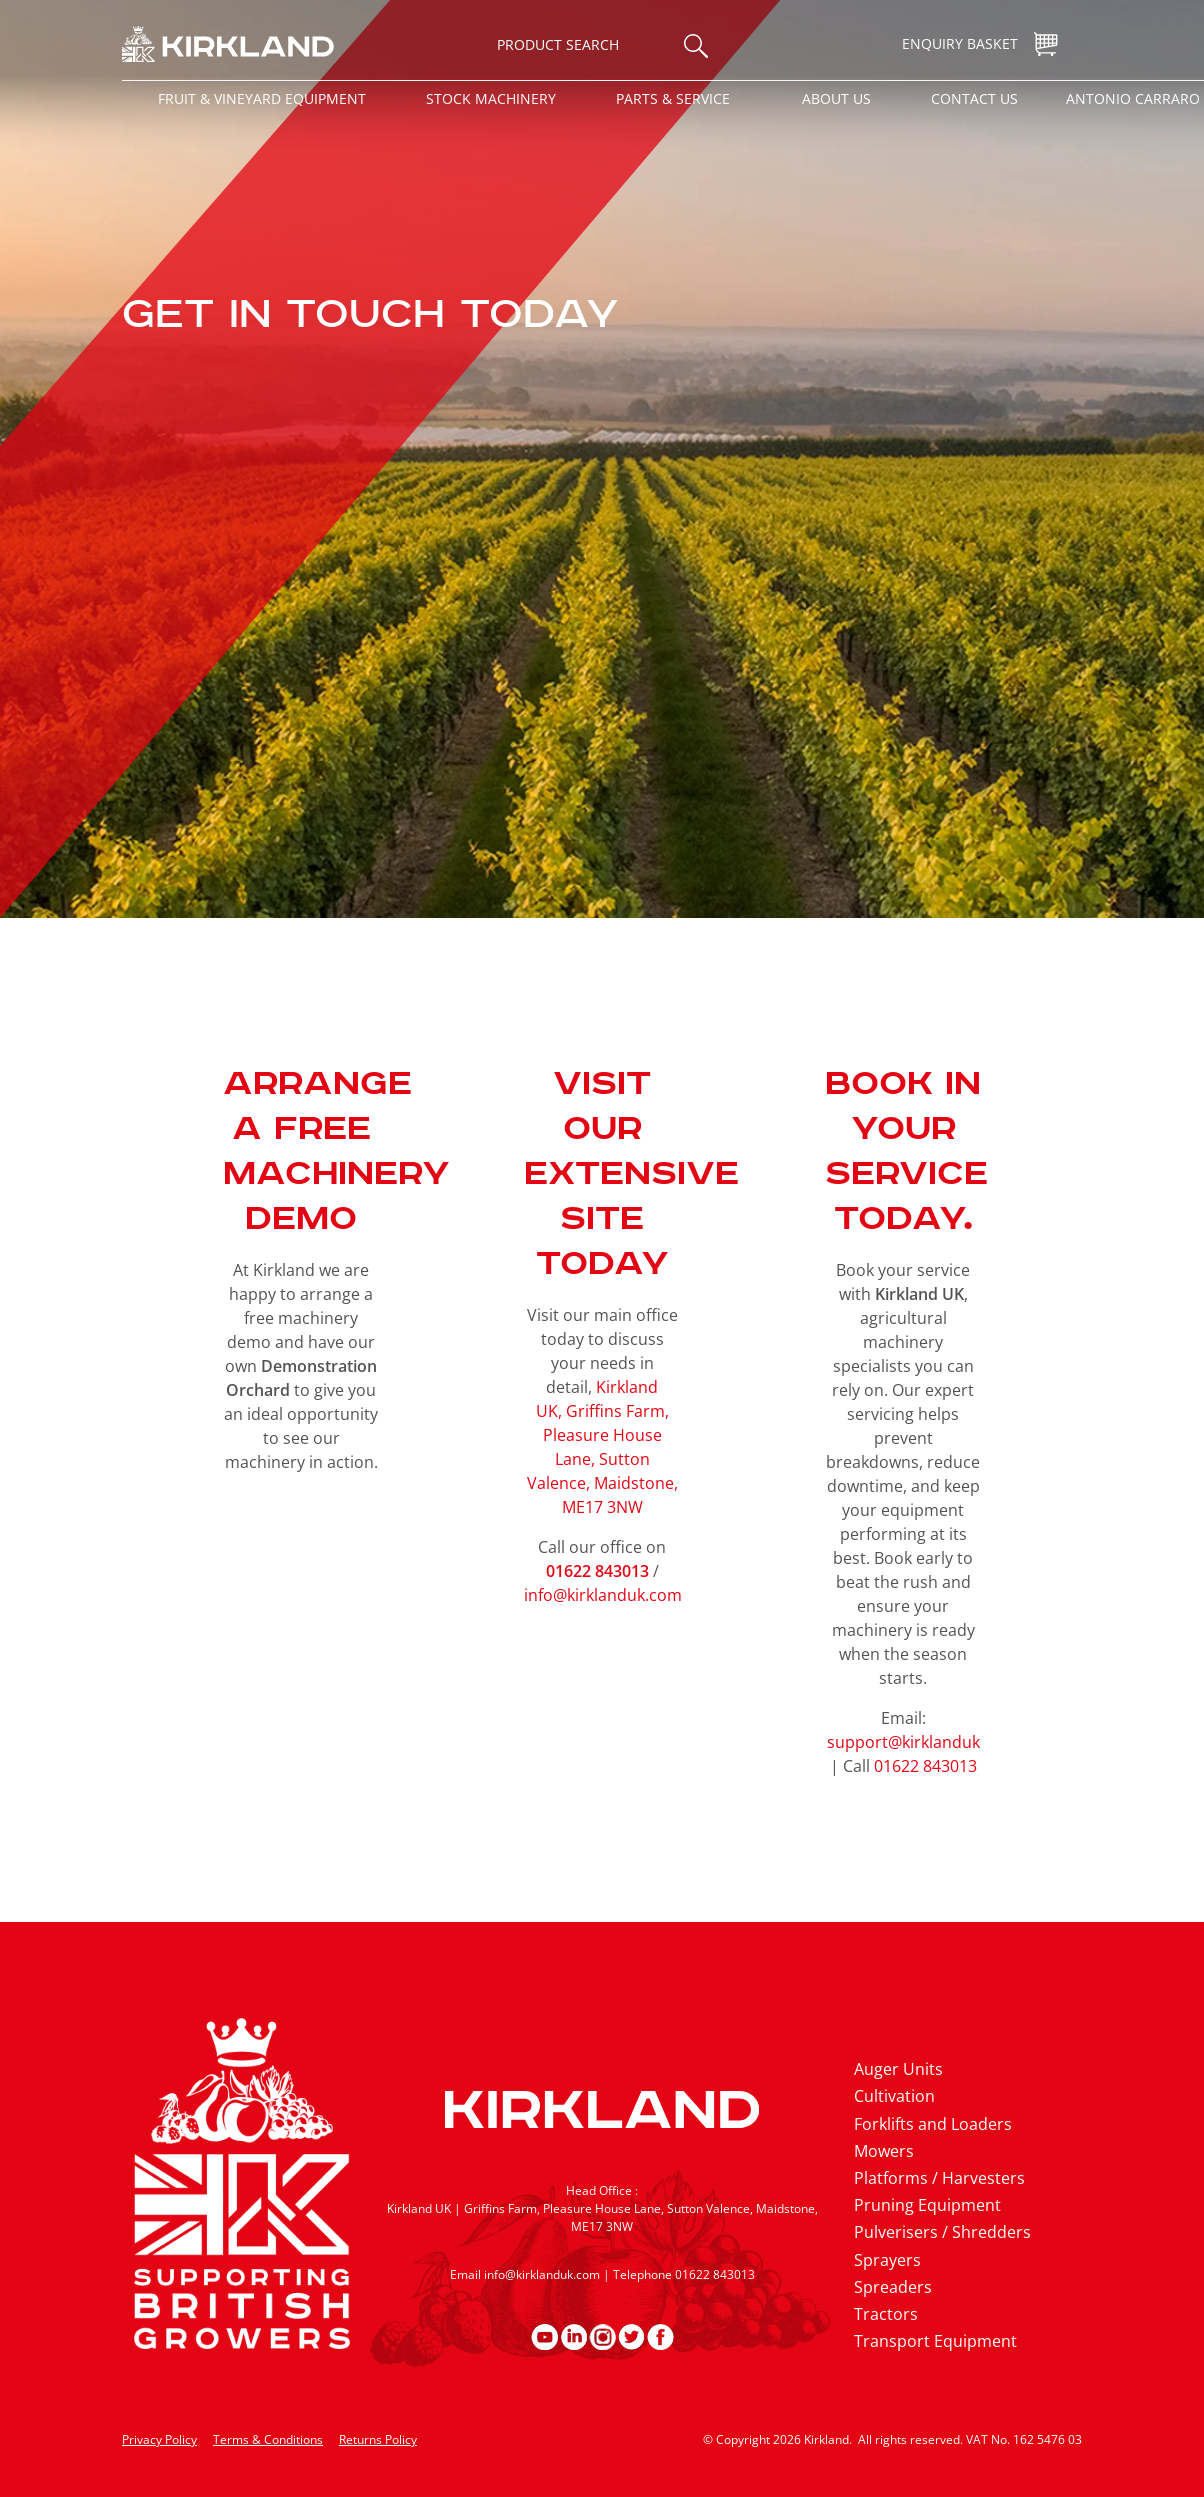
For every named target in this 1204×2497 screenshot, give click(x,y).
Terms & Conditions (268, 2439)
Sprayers (887, 2260)
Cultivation (894, 2096)
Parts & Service (673, 98)
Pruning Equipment (927, 2205)
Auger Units (898, 2069)
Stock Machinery (491, 98)
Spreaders (893, 2287)
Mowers (884, 2151)
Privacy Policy (159, 2439)
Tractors (886, 2314)
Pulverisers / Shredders (942, 2232)
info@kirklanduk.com (603, 1595)
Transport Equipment (935, 2341)
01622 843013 (925, 1766)
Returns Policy (378, 2439)
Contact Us (974, 98)
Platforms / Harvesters (939, 2178)
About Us (836, 98)
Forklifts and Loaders (933, 2124)
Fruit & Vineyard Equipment (262, 98)
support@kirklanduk (903, 1742)
